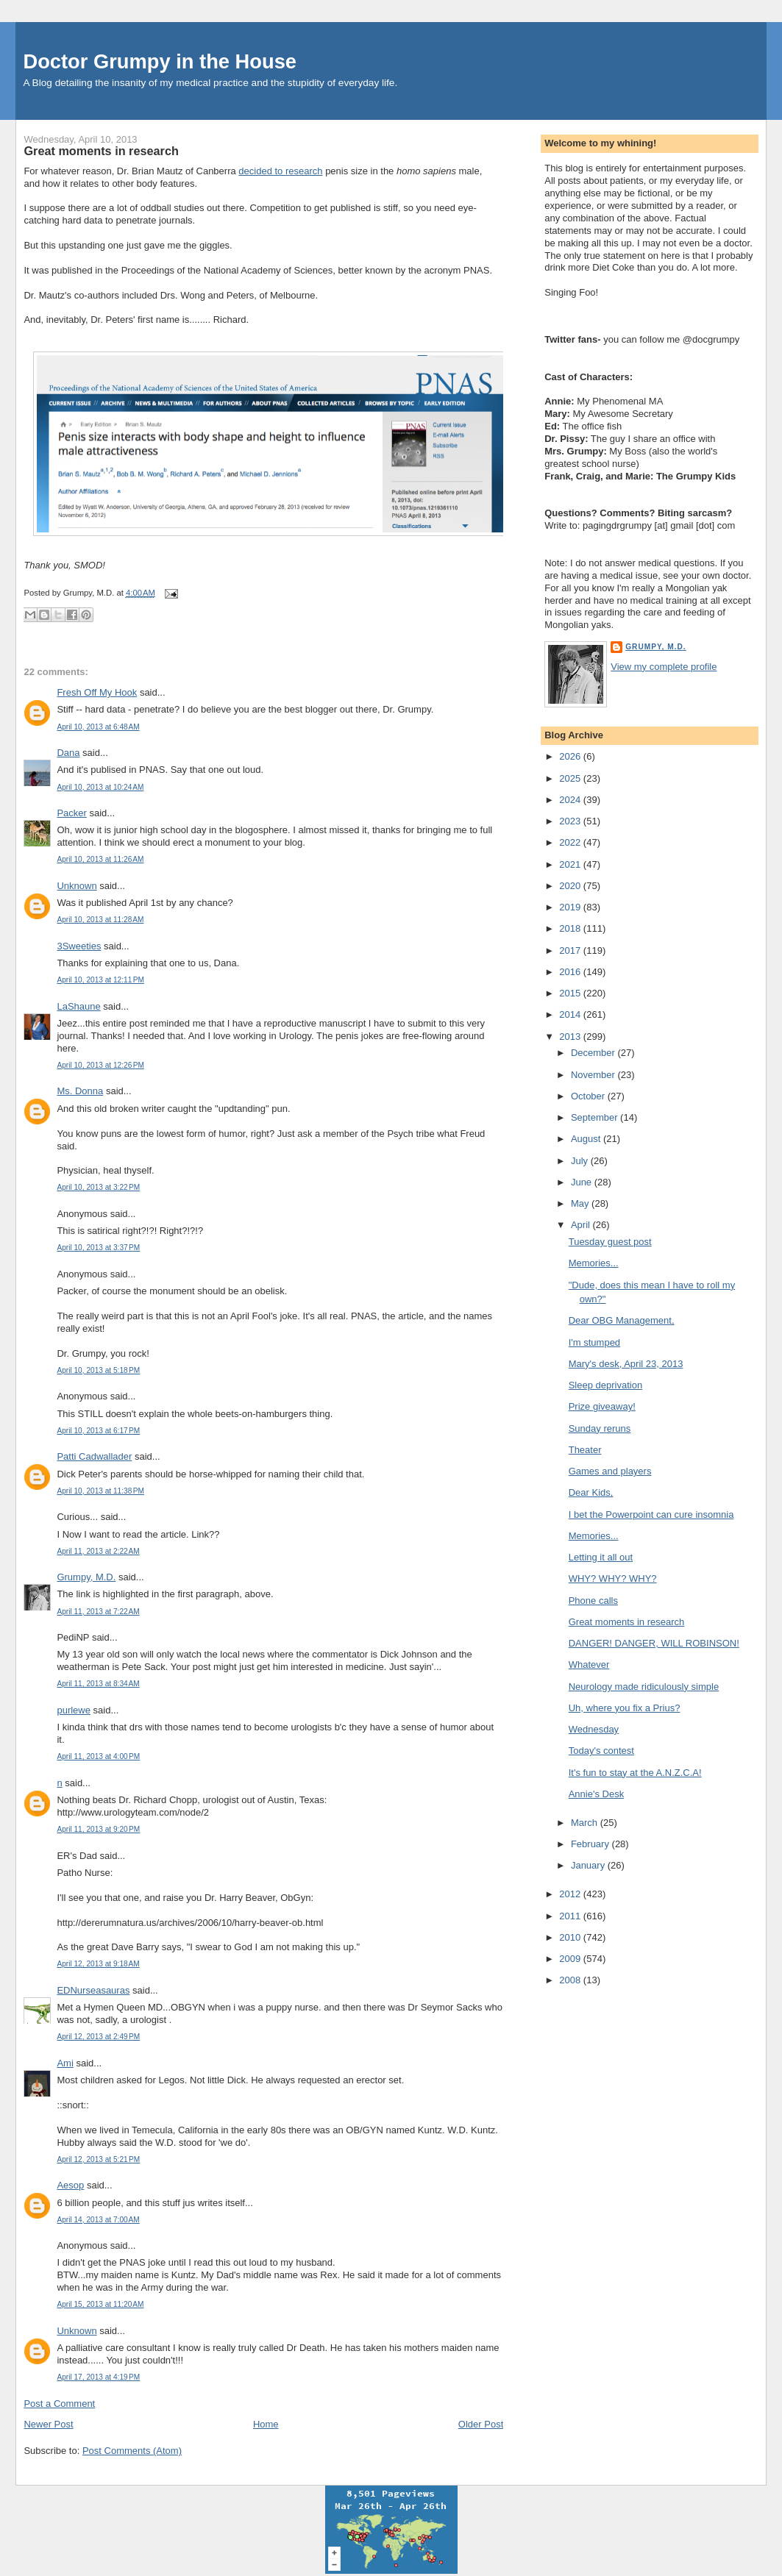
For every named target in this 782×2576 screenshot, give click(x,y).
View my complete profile (664, 666)
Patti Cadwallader (94, 1456)
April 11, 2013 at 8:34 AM (98, 1684)
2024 (571, 799)
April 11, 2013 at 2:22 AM (98, 1551)
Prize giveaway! (602, 1406)
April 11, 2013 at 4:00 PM (98, 1756)
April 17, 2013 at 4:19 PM (98, 2377)
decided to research (280, 170)
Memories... (594, 1263)
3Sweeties (79, 946)
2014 (571, 1014)
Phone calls (593, 1600)
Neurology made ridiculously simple (644, 1686)
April (582, 1224)
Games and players (610, 1471)
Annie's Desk (596, 1793)
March (585, 1822)
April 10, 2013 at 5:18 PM (98, 1370)
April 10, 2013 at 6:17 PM (98, 1431)
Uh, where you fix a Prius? (624, 1707)
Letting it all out (601, 1557)
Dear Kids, (591, 1492)
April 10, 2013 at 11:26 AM (100, 859)
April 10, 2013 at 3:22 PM (98, 1187)
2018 (571, 928)
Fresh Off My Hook (97, 692)
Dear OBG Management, (622, 1320)
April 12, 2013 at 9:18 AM (98, 1964)
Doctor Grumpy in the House (159, 61)
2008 (571, 1979)
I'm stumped (594, 1342)
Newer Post (48, 2424)
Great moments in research (101, 150)
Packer (71, 812)
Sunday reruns (600, 1428)
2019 (571, 907)
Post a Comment (59, 2403)
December (594, 1052)
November (594, 1074)
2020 (571, 885)
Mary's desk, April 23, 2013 (626, 1363)
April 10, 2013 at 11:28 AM (100, 920)
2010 (571, 1937)
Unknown (76, 885)
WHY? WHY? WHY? (613, 1578)
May (581, 1203)
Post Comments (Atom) (132, 2450)
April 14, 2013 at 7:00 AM (98, 2220)
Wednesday (594, 1729)
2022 (571, 842)
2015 (571, 993)
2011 (571, 1916)
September (595, 1117)
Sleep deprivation (605, 1385)
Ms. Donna (80, 1090)
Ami (65, 2063)
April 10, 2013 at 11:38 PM (100, 1491)
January (589, 1865)
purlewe (73, 1710)
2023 (571, 821)
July (581, 1160)
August (587, 1138)
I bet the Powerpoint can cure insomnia (651, 1514)
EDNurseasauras (93, 1990)
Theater (585, 1449)
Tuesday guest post (610, 1241)
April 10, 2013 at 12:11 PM (100, 980)
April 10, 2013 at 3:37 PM (98, 1248)
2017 (571, 950)
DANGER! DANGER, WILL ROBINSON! (654, 1643)
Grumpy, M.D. (86, 1577)
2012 (571, 1893)
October (589, 1096)
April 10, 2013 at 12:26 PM (100, 1065)
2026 (571, 756)
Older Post (480, 2424)
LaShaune (78, 1006)
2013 (571, 1036)
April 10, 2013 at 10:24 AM (100, 787)
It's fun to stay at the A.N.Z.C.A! (635, 1772)
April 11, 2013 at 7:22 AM (98, 1612)
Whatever (589, 1664)
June (582, 1182)
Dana (68, 752)
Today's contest (601, 1750)
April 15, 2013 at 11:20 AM (100, 2304)
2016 (571, 971)
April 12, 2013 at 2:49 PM (98, 2037)
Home (266, 2424)
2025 (571, 778)
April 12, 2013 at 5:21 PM (98, 2159)
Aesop (70, 2185)
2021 (571, 864)
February (591, 1843)
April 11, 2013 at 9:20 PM (98, 1829)
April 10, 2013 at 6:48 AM (98, 727)
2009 (571, 1958)
